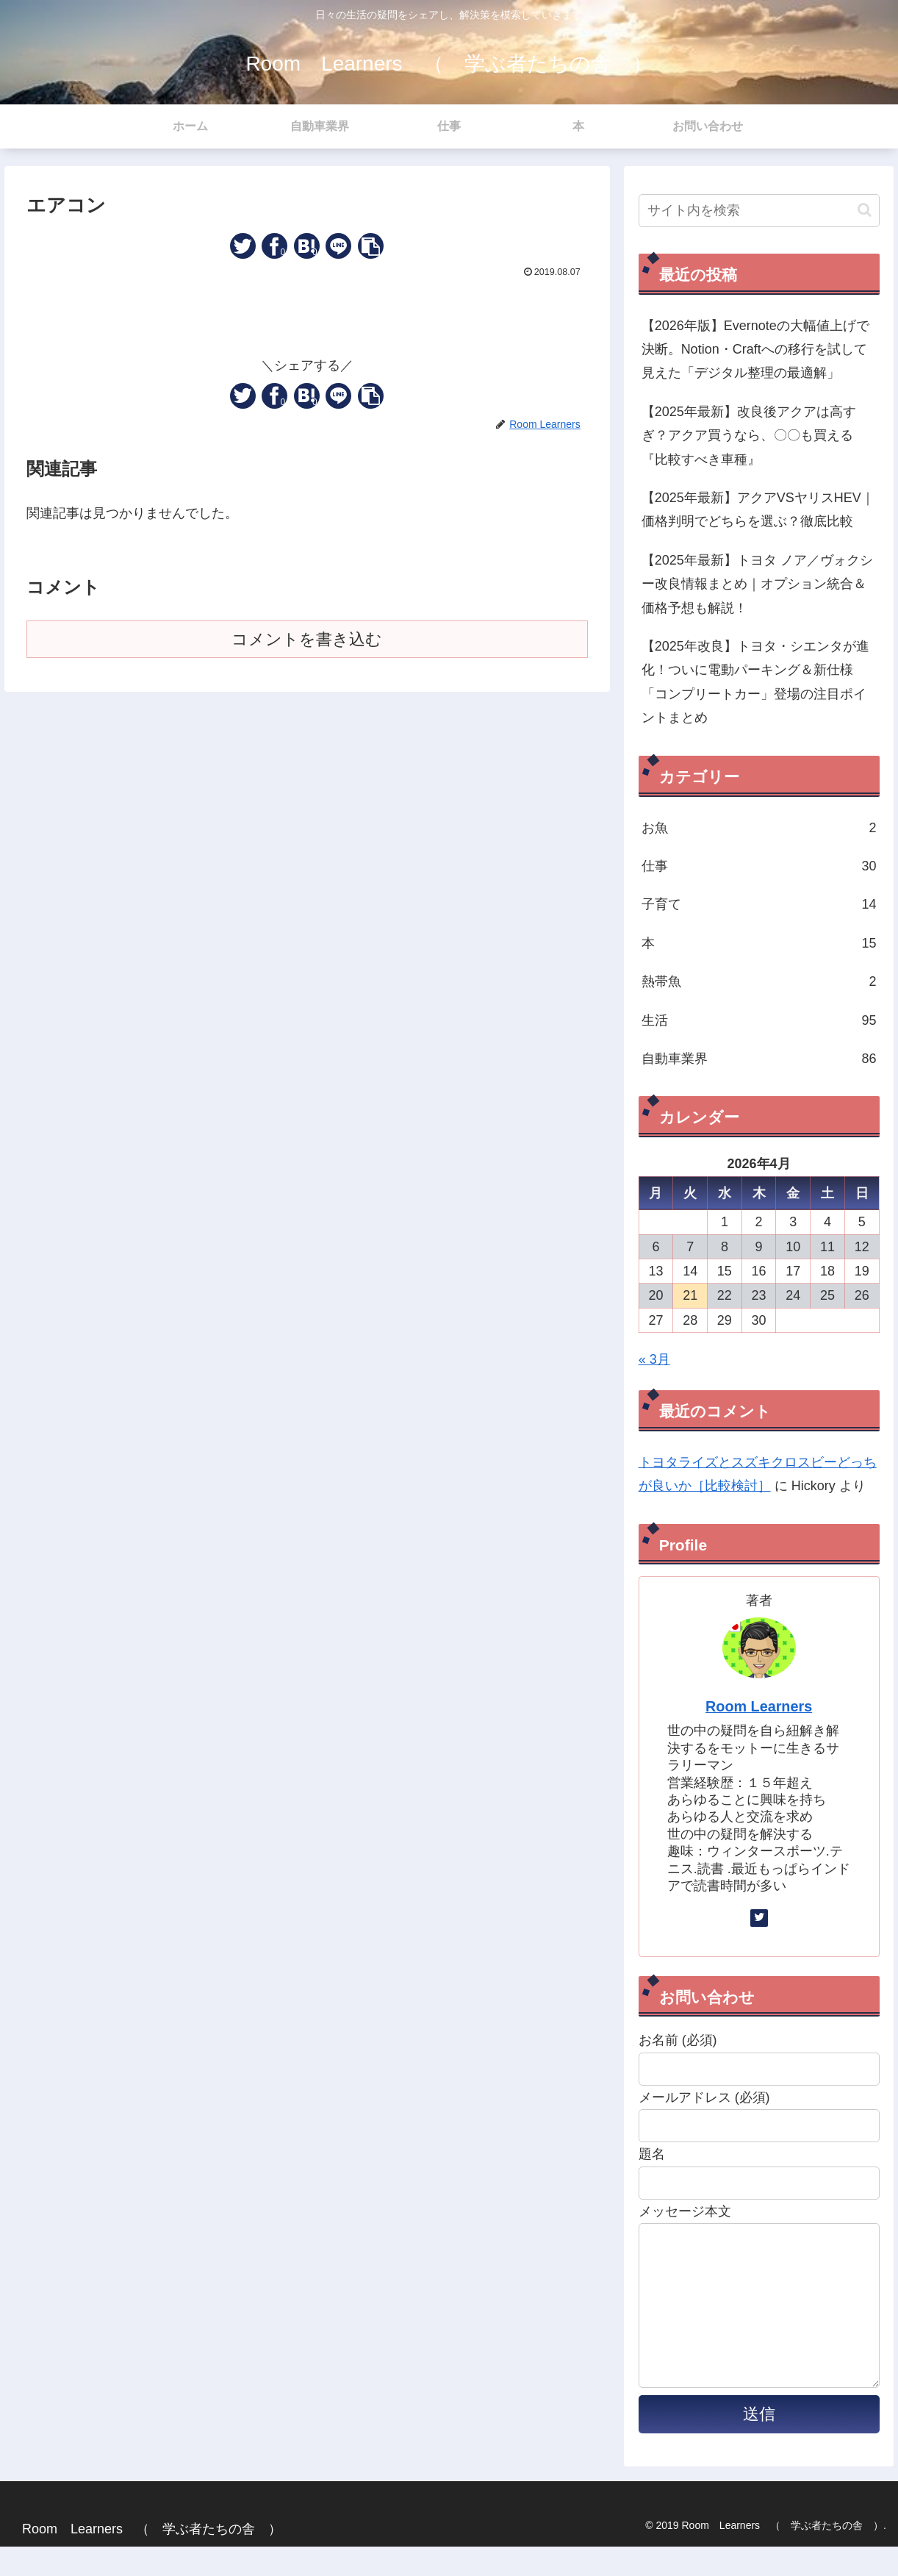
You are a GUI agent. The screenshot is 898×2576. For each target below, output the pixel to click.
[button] (371, 246)
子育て (759, 904)
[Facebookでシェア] (274, 246)
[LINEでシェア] (338, 246)
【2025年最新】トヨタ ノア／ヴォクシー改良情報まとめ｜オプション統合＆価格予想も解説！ (757, 584)
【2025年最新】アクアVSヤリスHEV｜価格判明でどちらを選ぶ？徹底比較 (758, 509)
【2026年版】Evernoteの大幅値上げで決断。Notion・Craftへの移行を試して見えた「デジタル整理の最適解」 (755, 349)
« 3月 (654, 1359)
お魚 (759, 828)
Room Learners (758, 1706)
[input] (759, 210)
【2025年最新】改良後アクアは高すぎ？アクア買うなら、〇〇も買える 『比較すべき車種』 (754, 435)
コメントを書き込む (306, 639)
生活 (759, 1020)
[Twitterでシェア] (243, 246)
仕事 (759, 866)
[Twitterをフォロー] (759, 1918)
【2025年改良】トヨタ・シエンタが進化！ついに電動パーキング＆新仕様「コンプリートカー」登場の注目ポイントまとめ (755, 682)
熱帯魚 (759, 981)
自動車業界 (759, 1058)
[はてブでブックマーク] (307, 246)
